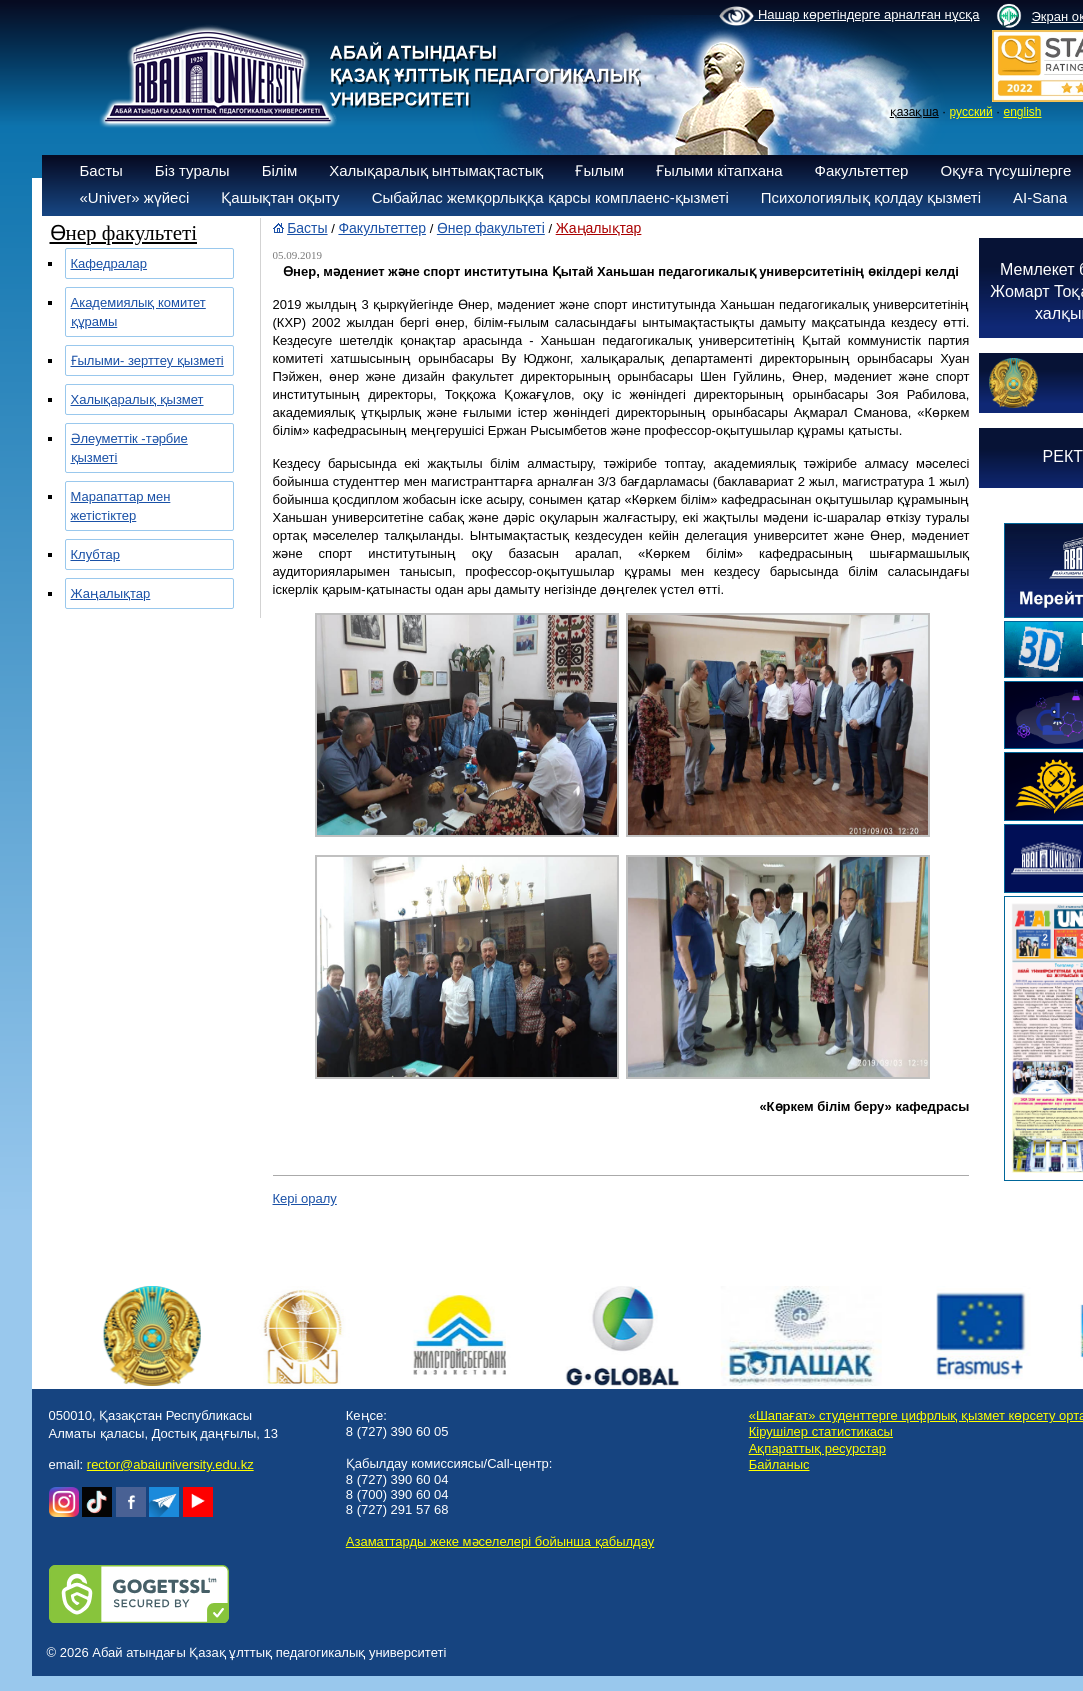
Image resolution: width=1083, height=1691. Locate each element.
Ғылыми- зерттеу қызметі (147, 360)
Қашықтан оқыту (280, 197)
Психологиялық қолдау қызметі (871, 197)
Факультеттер (862, 170)
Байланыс (779, 1464)
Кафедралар (109, 263)
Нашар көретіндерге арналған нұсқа (849, 16)
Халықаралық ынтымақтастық (436, 170)
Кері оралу (305, 1198)
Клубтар (96, 554)
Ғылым (599, 170)
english (1022, 112)
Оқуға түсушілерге (1005, 170)
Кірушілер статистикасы (821, 1431)
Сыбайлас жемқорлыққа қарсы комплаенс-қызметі (550, 197)
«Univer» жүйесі (135, 197)
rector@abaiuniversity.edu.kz (170, 1464)
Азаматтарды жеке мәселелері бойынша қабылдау (500, 1541)
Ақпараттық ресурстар (817, 1448)
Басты (101, 170)
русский (971, 112)
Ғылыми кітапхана (719, 170)
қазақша (914, 112)
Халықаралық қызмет (137, 399)
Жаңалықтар (111, 593)
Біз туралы (192, 170)
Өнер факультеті (491, 228)
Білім (280, 170)
